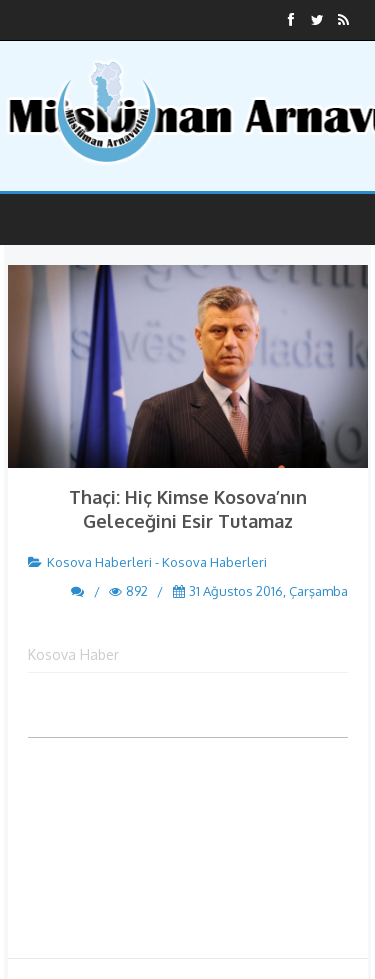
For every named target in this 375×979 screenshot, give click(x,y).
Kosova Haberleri (99, 562)
